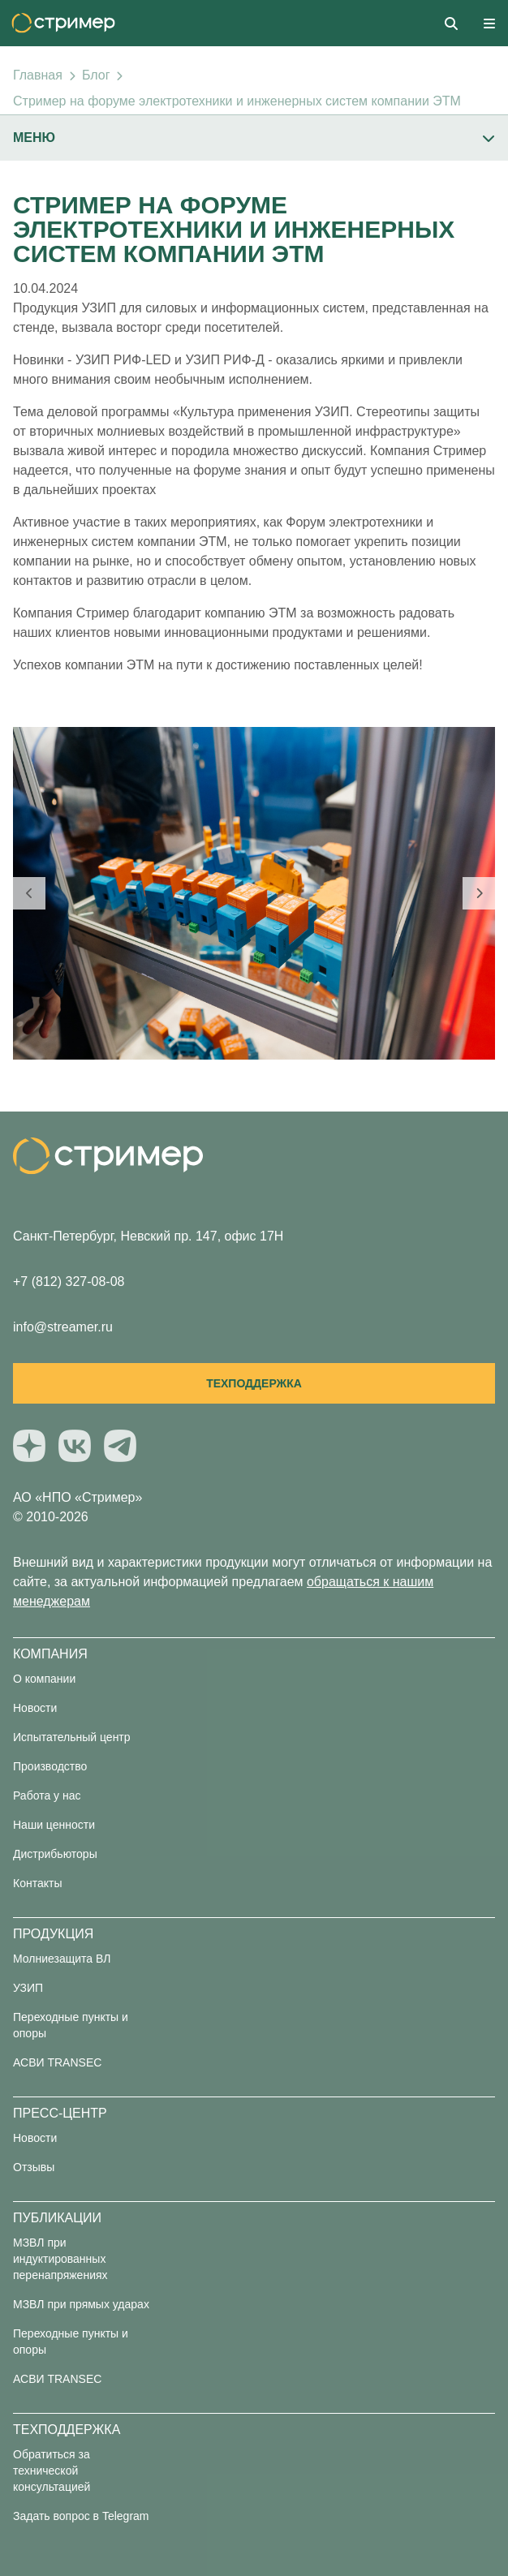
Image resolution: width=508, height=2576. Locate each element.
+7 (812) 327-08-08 (68, 1281)
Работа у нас (47, 1795)
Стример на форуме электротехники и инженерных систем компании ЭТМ (237, 101)
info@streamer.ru (63, 1327)
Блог (96, 75)
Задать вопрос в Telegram (81, 2515)
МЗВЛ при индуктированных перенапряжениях (60, 2258)
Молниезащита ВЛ (61, 1958)
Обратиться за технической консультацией (51, 2470)
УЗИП (28, 1987)
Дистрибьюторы (55, 1853)
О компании (44, 1678)
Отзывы (33, 2167)
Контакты (37, 1883)
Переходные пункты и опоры (70, 2025)
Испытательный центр (72, 1737)
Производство (50, 1766)
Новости (35, 1707)
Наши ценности (54, 1824)
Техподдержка (254, 1383)
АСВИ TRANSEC (57, 2062)
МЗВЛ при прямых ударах (81, 2304)
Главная (37, 75)
